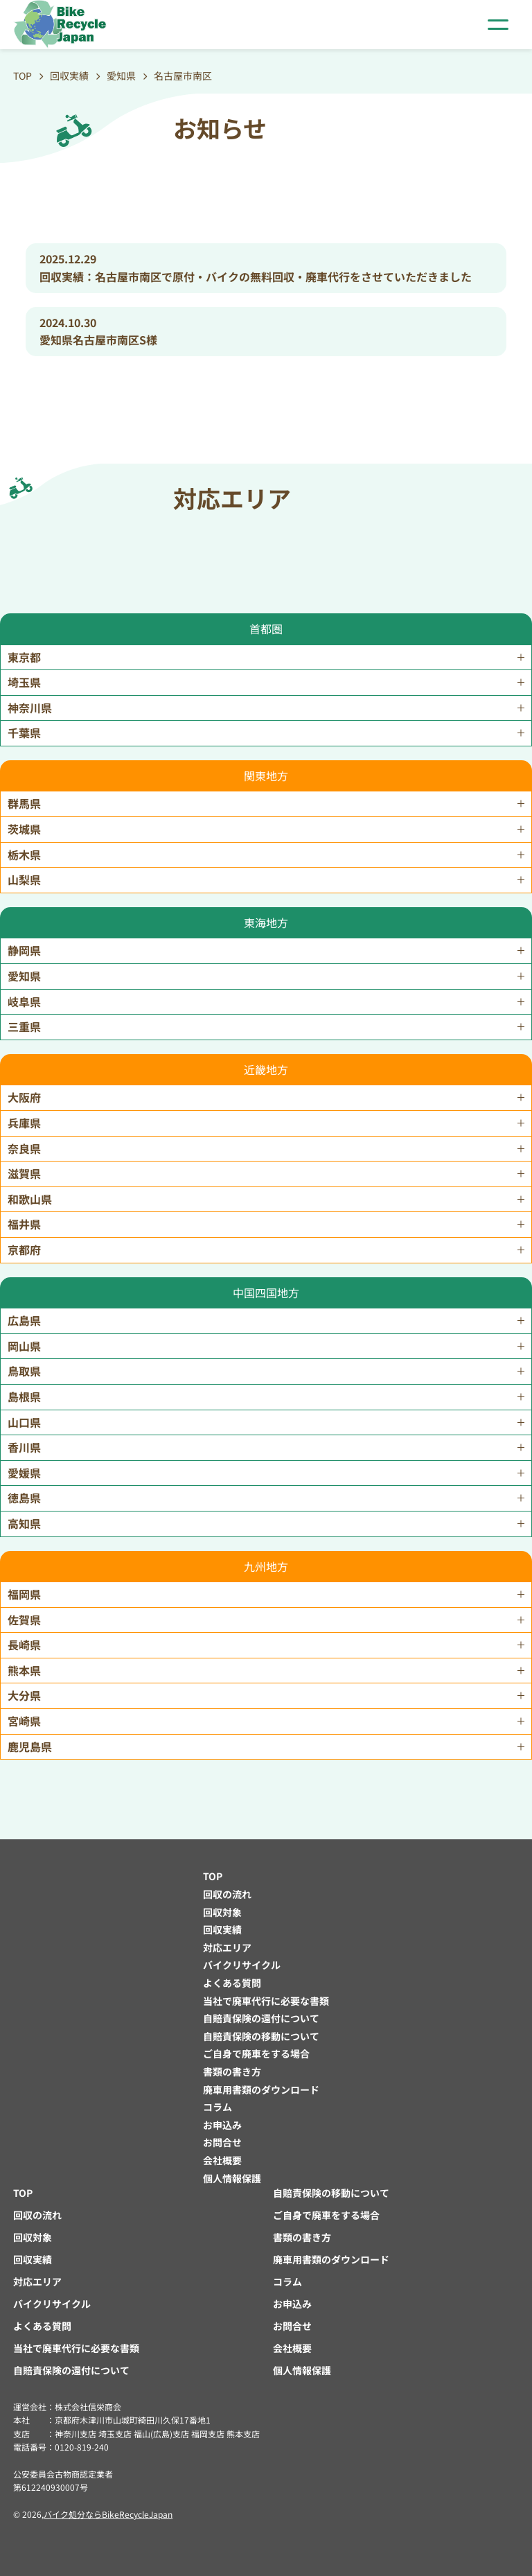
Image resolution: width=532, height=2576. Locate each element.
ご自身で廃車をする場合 (256, 2053)
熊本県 (24, 1670)
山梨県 (24, 879)
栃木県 (24, 854)
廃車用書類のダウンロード (261, 2089)
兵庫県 (24, 1122)
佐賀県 (24, 1619)
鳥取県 (24, 1371)
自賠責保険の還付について (261, 2018)
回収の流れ (227, 1894)
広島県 (24, 1320)
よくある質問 (232, 1983)
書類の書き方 (232, 2071)
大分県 (24, 1695)
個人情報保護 (232, 2178)
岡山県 (24, 1346)
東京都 (24, 657)
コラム (217, 2107)
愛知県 (24, 975)
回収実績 (222, 1929)
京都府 (24, 1249)
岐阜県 (24, 1001)
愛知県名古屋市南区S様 (98, 339)
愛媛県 (24, 1472)
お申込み (222, 2125)
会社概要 (222, 2160)
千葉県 (24, 732)
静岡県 (24, 950)
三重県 (24, 1026)
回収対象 (222, 1912)
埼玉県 (24, 682)
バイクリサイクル (242, 1965)
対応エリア (227, 1947)
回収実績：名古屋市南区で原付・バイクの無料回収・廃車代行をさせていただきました (255, 276)
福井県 (24, 1224)
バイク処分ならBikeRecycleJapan (108, 2514)
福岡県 (24, 1594)
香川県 (24, 1447)
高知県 (24, 1523)
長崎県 (24, 1644)
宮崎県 (24, 1720)
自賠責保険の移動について (261, 2036)
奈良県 (24, 1148)
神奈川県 (30, 707)
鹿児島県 (30, 1746)
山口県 (24, 1422)
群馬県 (24, 803)
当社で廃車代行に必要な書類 (266, 2001)
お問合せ (222, 2142)
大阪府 (24, 1097)
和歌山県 (30, 1199)
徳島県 (24, 1497)
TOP (212, 1876)
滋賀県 (24, 1173)
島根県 (24, 1396)
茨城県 (24, 829)
